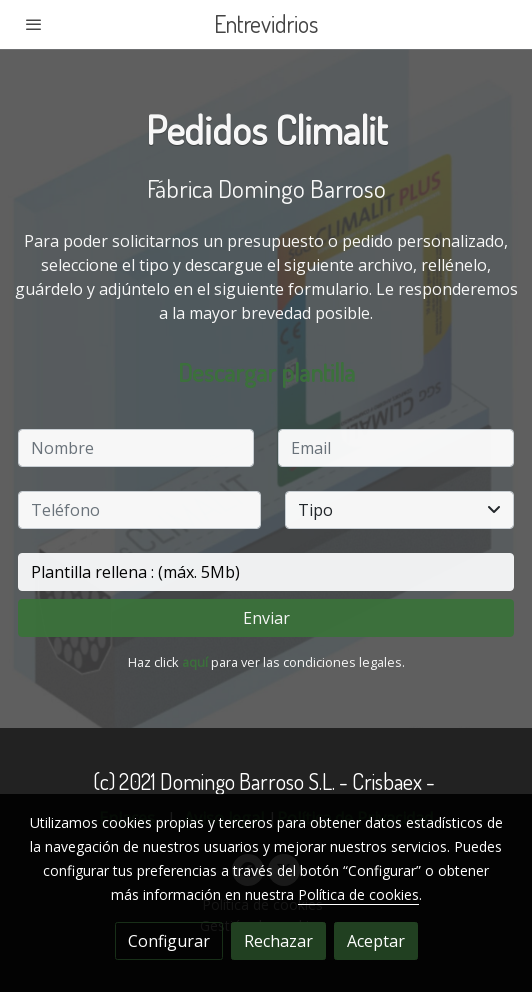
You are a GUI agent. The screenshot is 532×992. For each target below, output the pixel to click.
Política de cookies (358, 894)
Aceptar (376, 941)
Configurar (169, 941)
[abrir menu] (34, 24)
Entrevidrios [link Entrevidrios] (266, 24)
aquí (195, 662)
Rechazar (278, 941)
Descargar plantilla (266, 372)
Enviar (266, 618)
